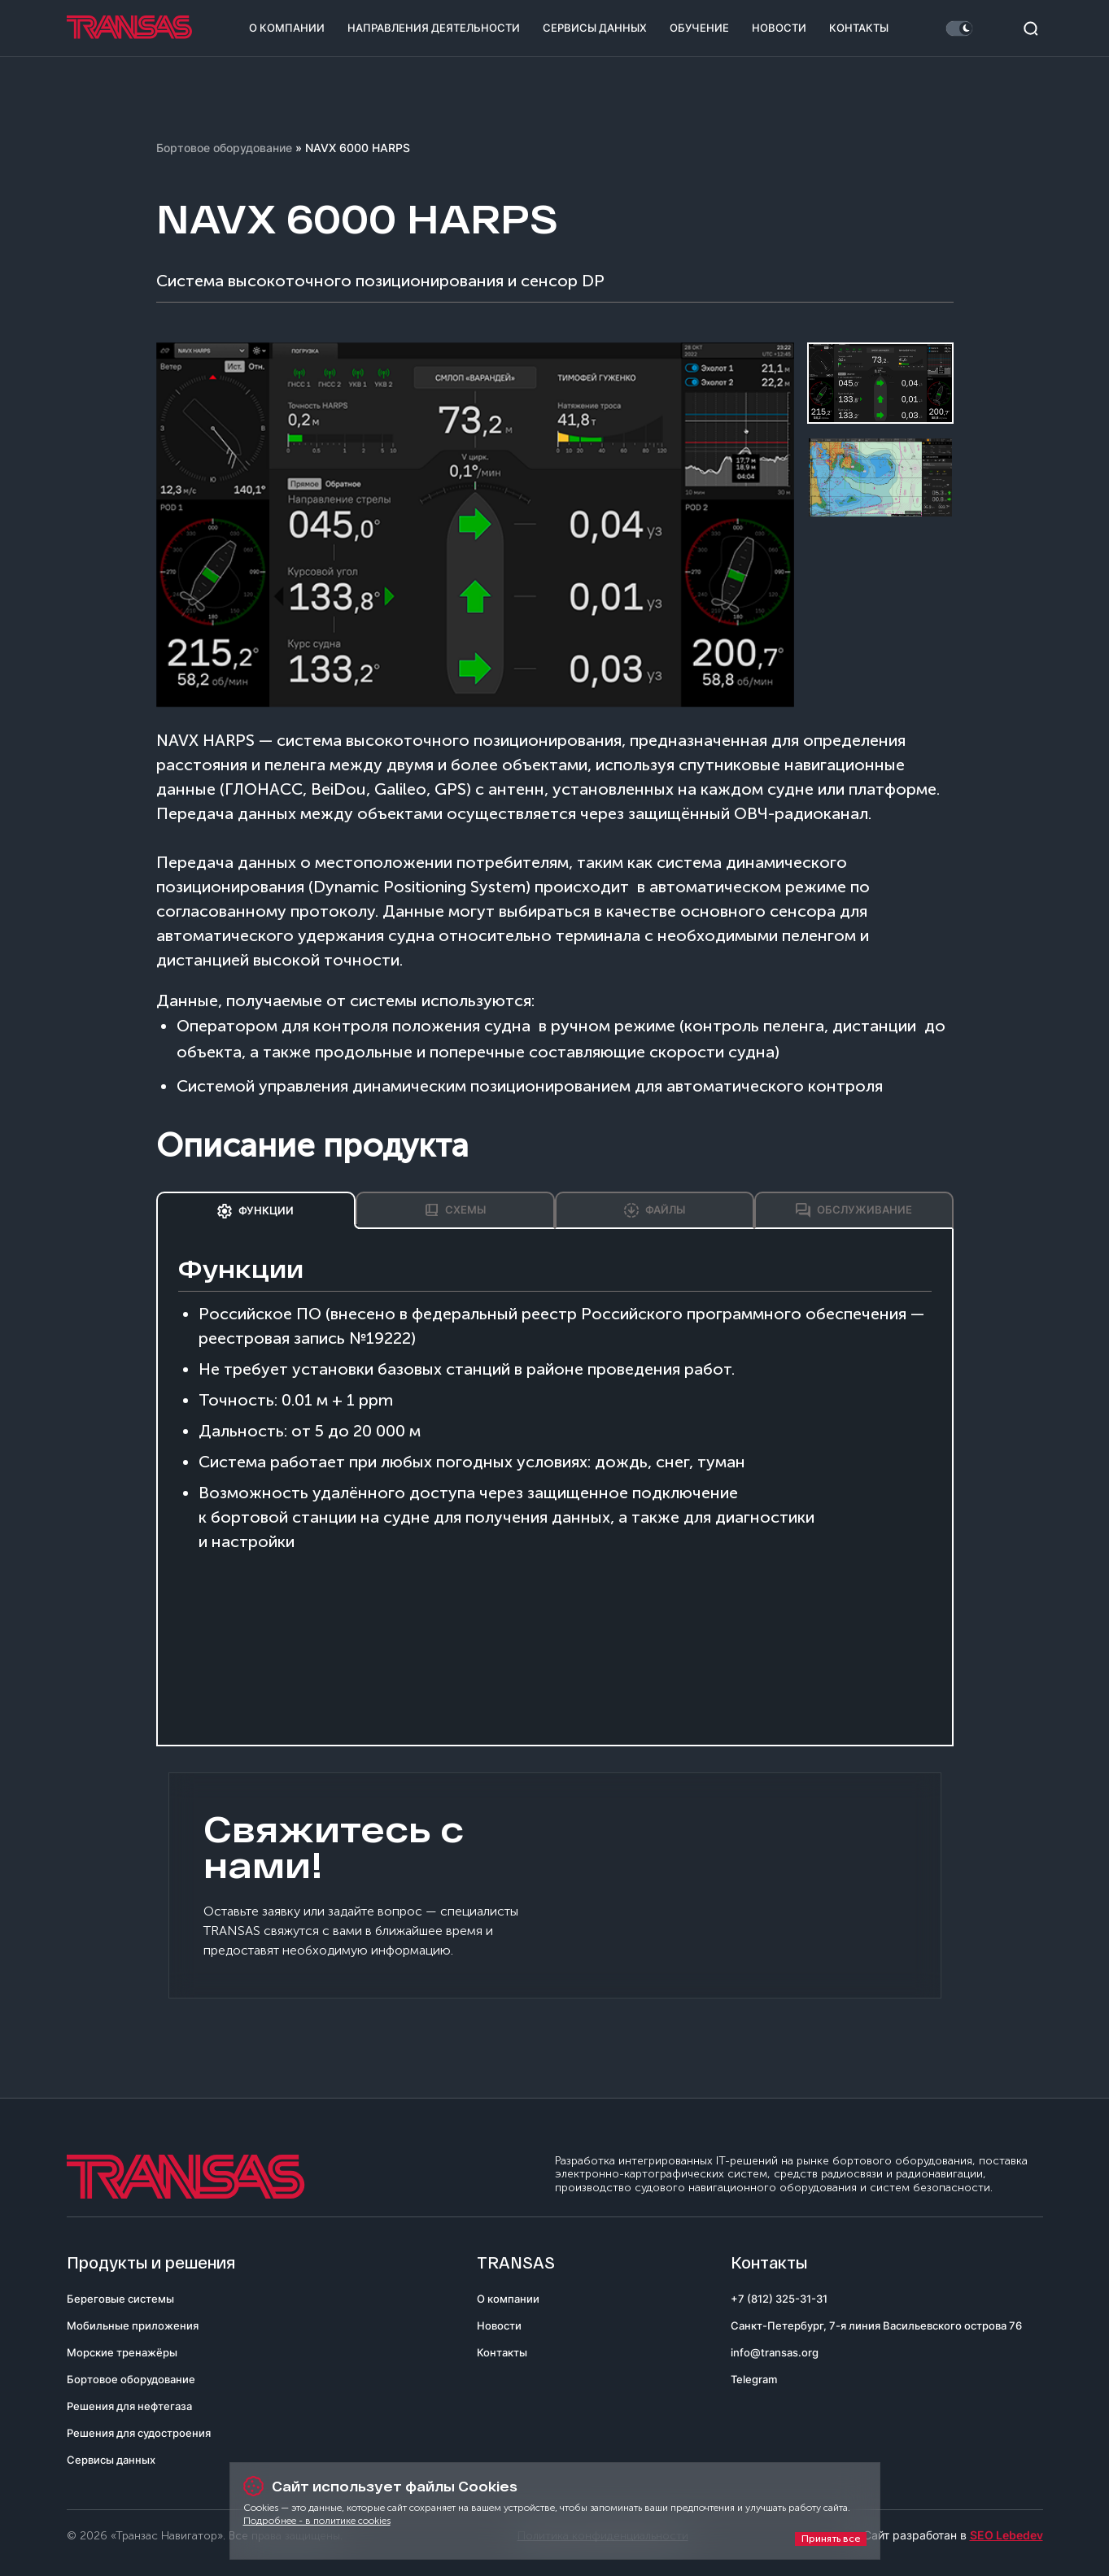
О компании (287, 27)
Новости (779, 27)
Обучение (699, 27)
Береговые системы (120, 2298)
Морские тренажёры (122, 2352)
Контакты (859, 27)
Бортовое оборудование (224, 148)
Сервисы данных (595, 27)
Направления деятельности (433, 27)
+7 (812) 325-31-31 (779, 2298)
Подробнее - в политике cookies (317, 2520)
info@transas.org (775, 2352)
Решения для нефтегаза (129, 2406)
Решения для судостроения (139, 2432)
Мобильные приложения (133, 2325)
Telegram (754, 2379)
